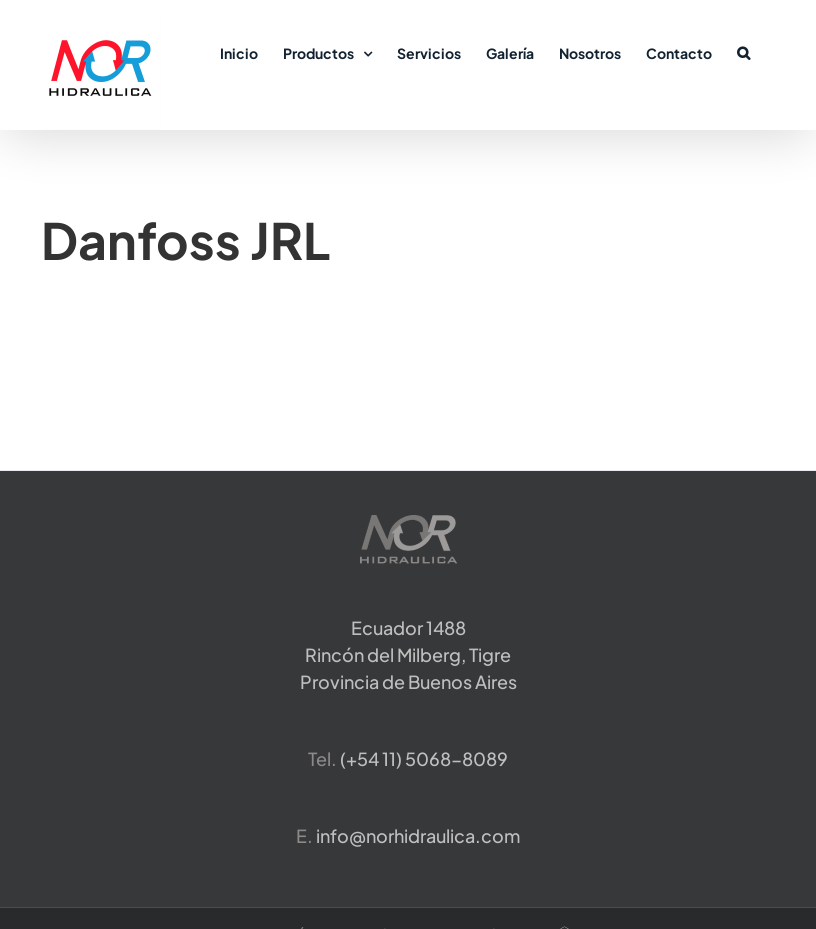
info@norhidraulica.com (418, 835)
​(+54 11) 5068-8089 (424, 758)
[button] (743, 52)
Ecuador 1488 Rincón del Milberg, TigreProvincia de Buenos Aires (408, 654)
